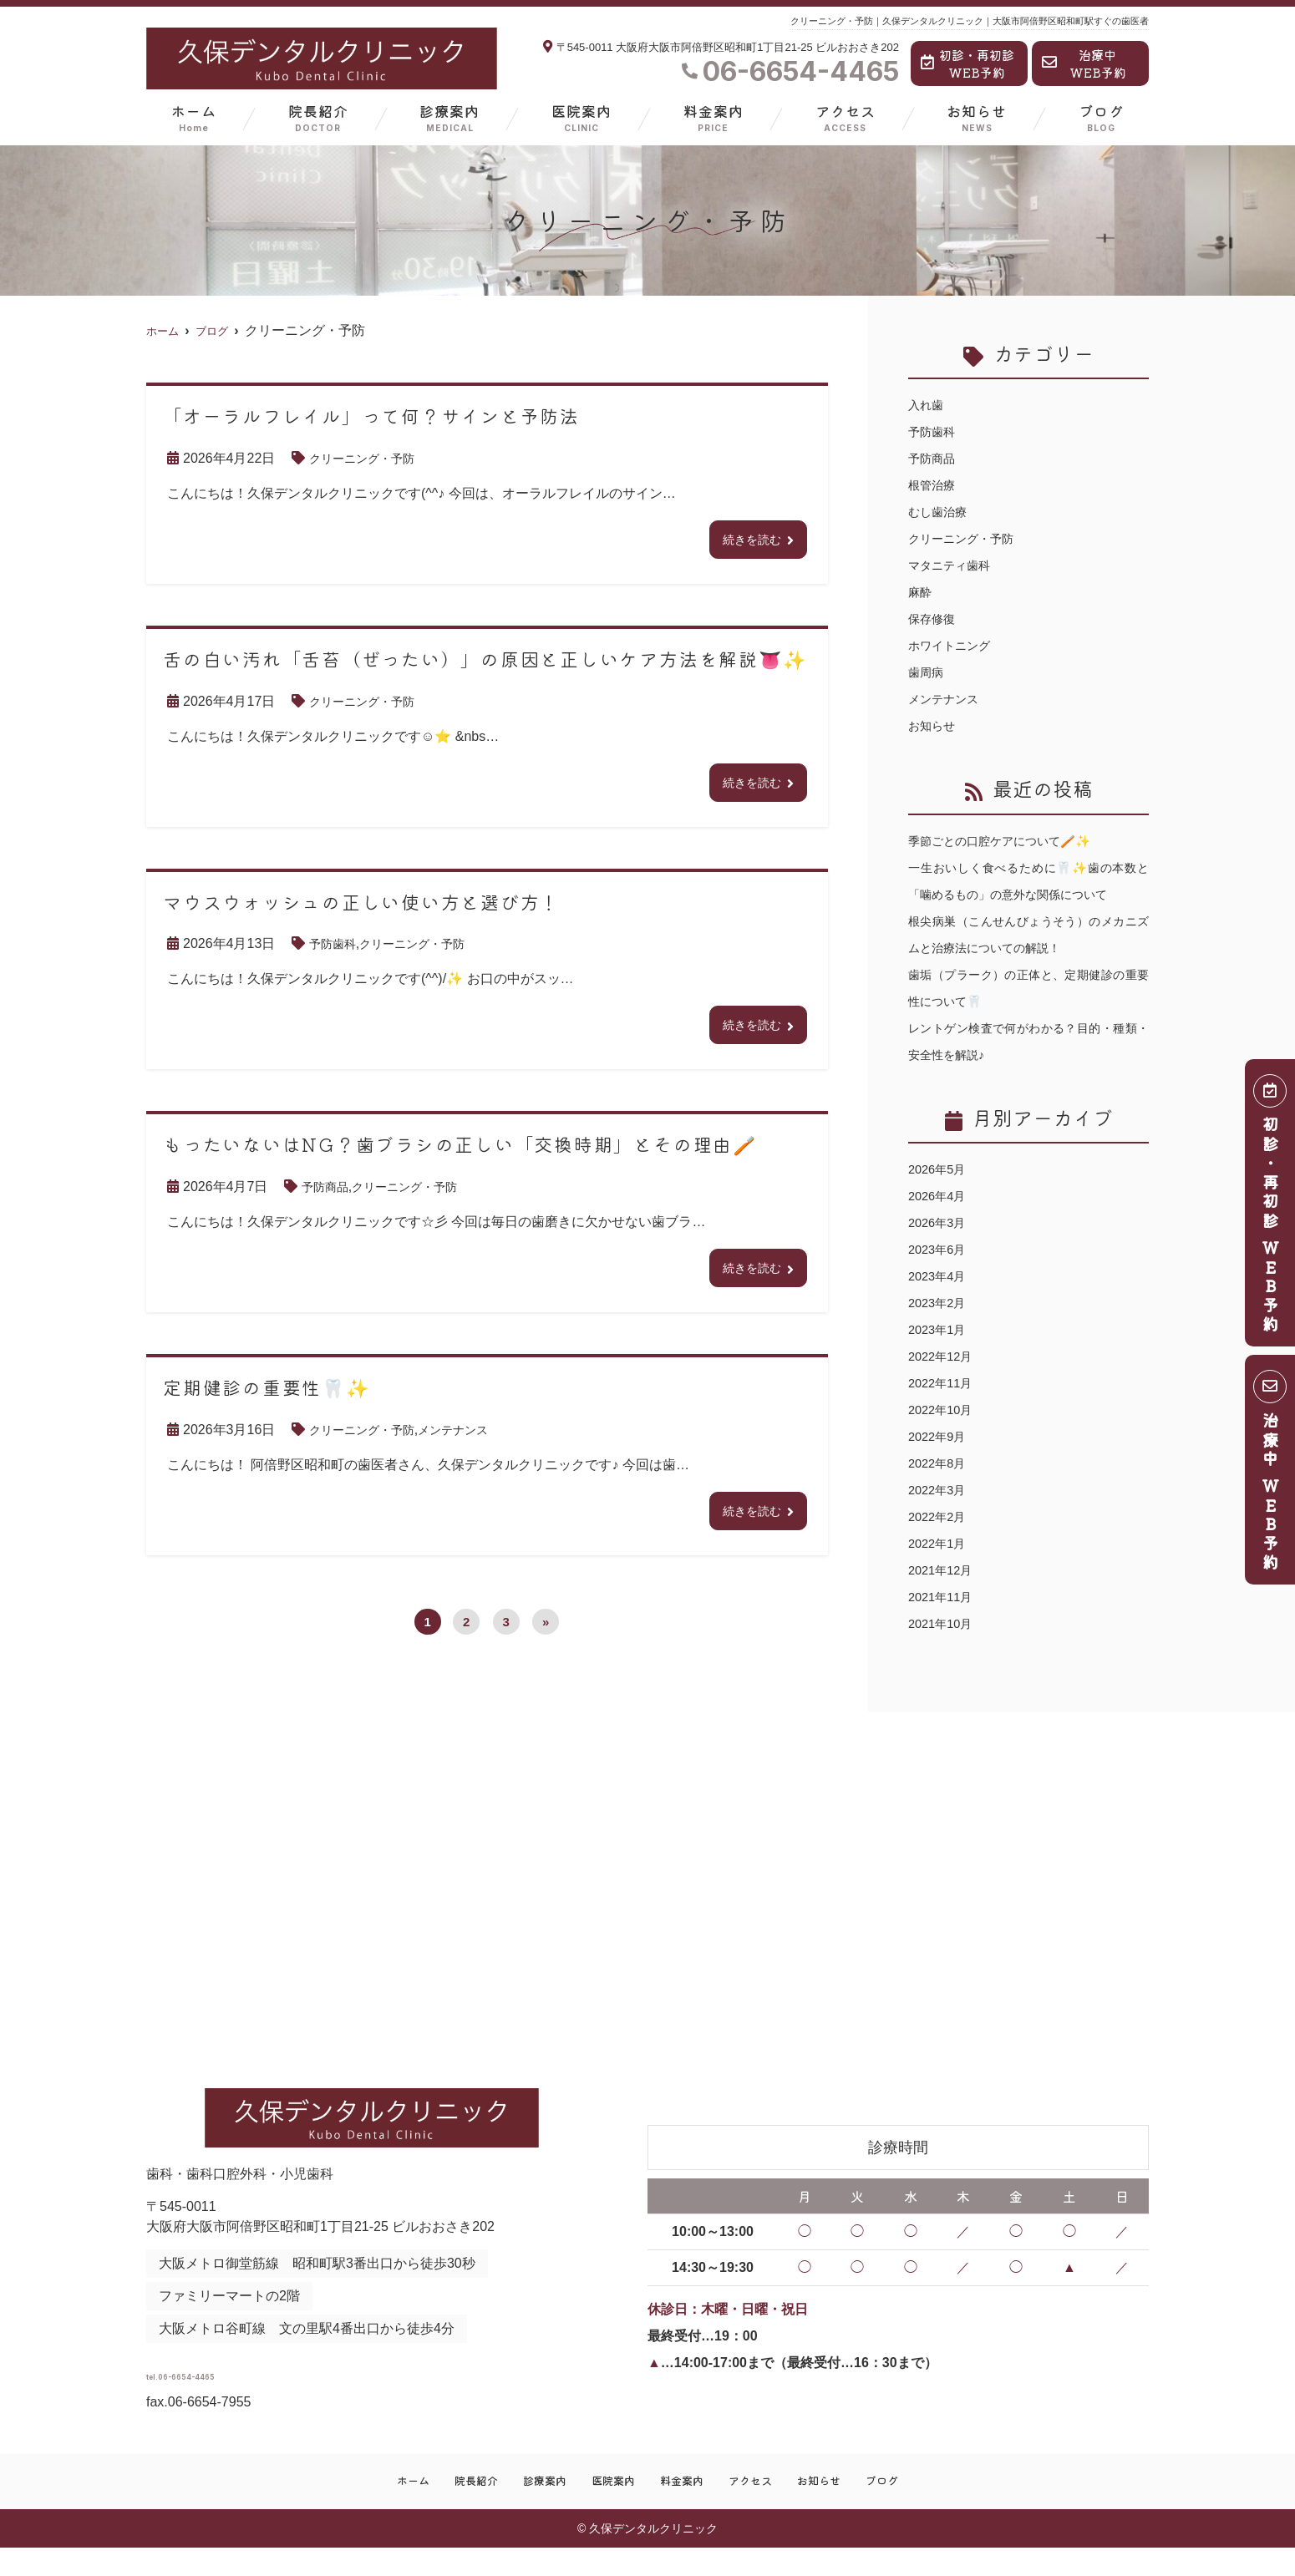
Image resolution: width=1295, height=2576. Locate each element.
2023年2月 (940, 1329)
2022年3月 (940, 1516)
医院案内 (581, 117)
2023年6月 (940, 1276)
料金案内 (713, 117)
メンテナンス (473, 1443)
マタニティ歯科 (955, 565)
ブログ (1101, 117)
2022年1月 (940, 1570)
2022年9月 (940, 1463)
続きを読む (747, 541)
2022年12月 (943, 1383)
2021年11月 (943, 1623)
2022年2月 (940, 1543)
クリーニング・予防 (369, 458)
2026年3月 (940, 1249)
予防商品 (328, 1196)
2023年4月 (940, 1303)
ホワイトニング (955, 645)
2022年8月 (940, 1490)
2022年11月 (943, 1409)
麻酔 (921, 592)
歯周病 (928, 672)
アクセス (845, 117)
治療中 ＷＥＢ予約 (1270, 1475)
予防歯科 (336, 950)
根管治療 (935, 485)
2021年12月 (943, 1597)
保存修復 (935, 618)
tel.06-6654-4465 (277, 2396)
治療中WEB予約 (1084, 63)
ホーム (193, 117)
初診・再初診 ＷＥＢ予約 (1270, 1209)
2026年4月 (940, 1222)
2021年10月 (943, 1650)
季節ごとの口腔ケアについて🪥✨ (1011, 841)
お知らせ (977, 117)
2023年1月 (940, 1356)
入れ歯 (928, 405)
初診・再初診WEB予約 (967, 63)
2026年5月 (940, 1196)
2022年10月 (943, 1436)
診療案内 (449, 117)
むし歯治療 (941, 512)
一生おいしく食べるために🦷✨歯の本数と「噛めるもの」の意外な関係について (1028, 894)
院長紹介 (318, 117)
